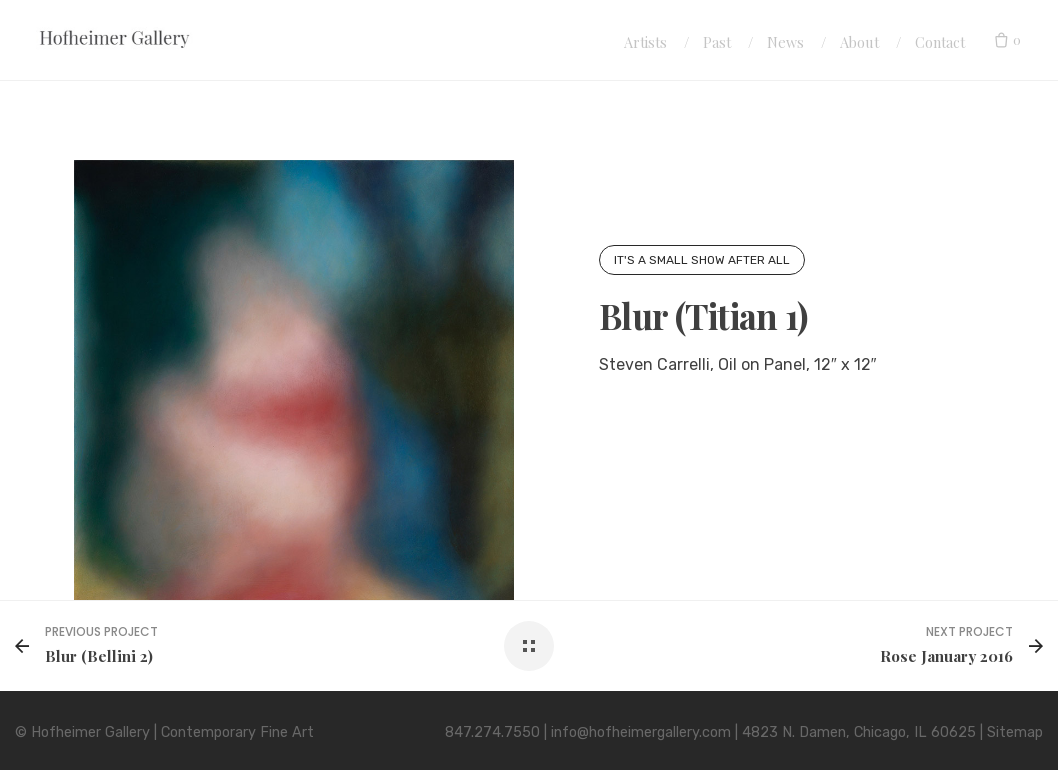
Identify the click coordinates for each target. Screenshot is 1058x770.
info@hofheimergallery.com (641, 732)
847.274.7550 (492, 732)
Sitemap (1015, 732)
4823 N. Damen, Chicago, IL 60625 (859, 732)
